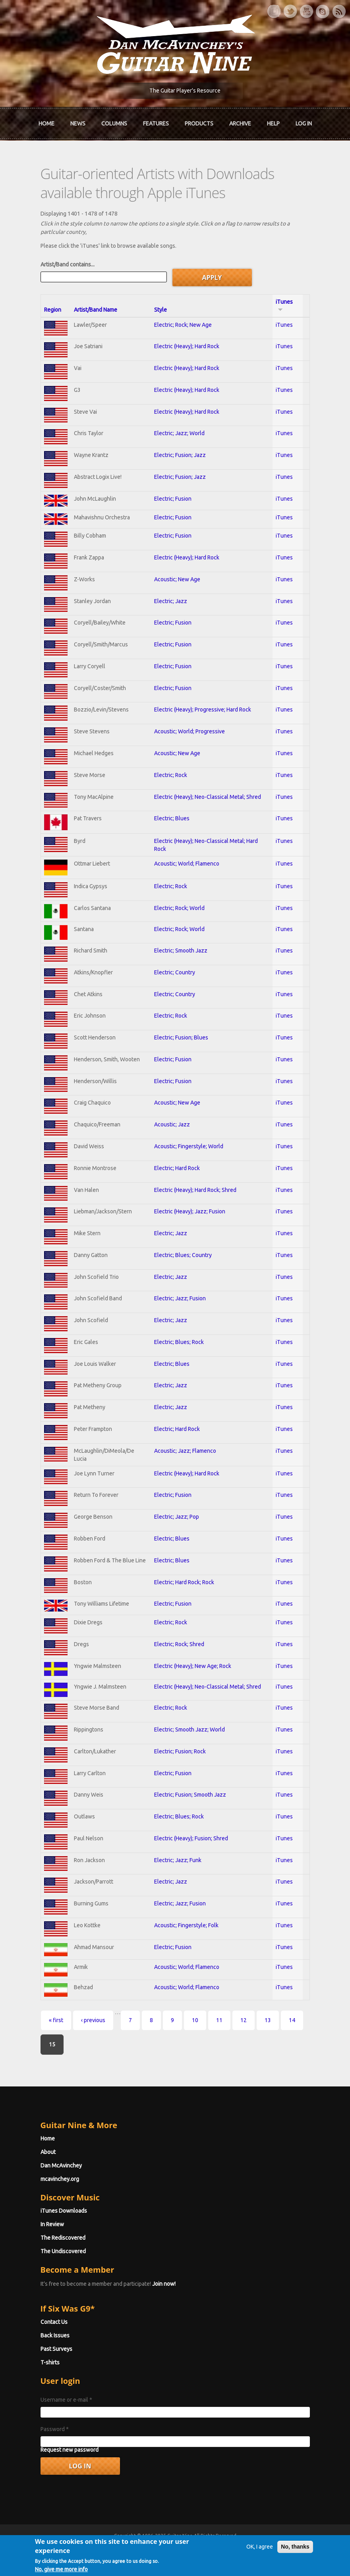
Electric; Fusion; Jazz (180, 455)
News (77, 123)
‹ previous (93, 2020)
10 (195, 2020)
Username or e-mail (66, 2400)
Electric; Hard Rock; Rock (184, 1582)
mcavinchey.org (60, 2179)
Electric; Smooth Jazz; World (189, 1729)
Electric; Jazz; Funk (177, 1860)
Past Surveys (56, 2349)
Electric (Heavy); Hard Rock (186, 346)
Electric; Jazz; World (179, 433)
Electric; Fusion (172, 499)
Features (156, 123)
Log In (304, 123)
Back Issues (55, 2335)
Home (46, 123)
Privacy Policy (271, 2550)
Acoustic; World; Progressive (189, 731)
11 (219, 2020)
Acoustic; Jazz (172, 1124)
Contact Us (54, 2322)
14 (292, 2020)
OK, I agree (259, 2565)
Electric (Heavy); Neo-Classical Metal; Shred (207, 797)
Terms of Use (217, 2550)
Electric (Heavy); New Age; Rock (192, 1666)
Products (199, 123)
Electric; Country (174, 972)
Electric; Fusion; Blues (181, 1037)
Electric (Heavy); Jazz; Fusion (189, 1211)
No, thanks (295, 2565)
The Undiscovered (63, 2251)
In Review (52, 2224)
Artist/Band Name (95, 310)
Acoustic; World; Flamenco (186, 863)
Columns (114, 123)
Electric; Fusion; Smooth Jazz (190, 1794)
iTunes (284, 325)
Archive (240, 123)
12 (243, 2020)
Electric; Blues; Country (183, 1255)
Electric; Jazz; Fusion (180, 1298)
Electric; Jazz (170, 601)
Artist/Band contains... (68, 264)
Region (52, 310)
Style (160, 310)
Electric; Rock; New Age (183, 325)
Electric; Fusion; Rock (180, 1751)
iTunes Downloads (64, 2211)
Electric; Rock (170, 775)
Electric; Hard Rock (177, 1168)
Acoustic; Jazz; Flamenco (185, 1451)
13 (268, 2020)
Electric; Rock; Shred (179, 1644)
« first (56, 2020)
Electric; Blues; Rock (179, 1342)
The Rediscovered (63, 2238)
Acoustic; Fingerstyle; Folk (186, 1925)
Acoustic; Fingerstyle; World (188, 1146)
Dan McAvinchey (61, 2165)
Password (55, 2429)
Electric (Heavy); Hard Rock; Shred (195, 1190)
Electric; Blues (172, 818)
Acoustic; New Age (177, 579)
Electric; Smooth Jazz (180, 950)
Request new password (70, 2450)
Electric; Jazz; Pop (176, 1517)
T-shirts (50, 2362)
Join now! (164, 2284)
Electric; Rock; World (179, 908)
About (48, 2152)
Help (273, 123)
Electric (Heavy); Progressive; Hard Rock (202, 709)
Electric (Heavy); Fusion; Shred (191, 1838)
